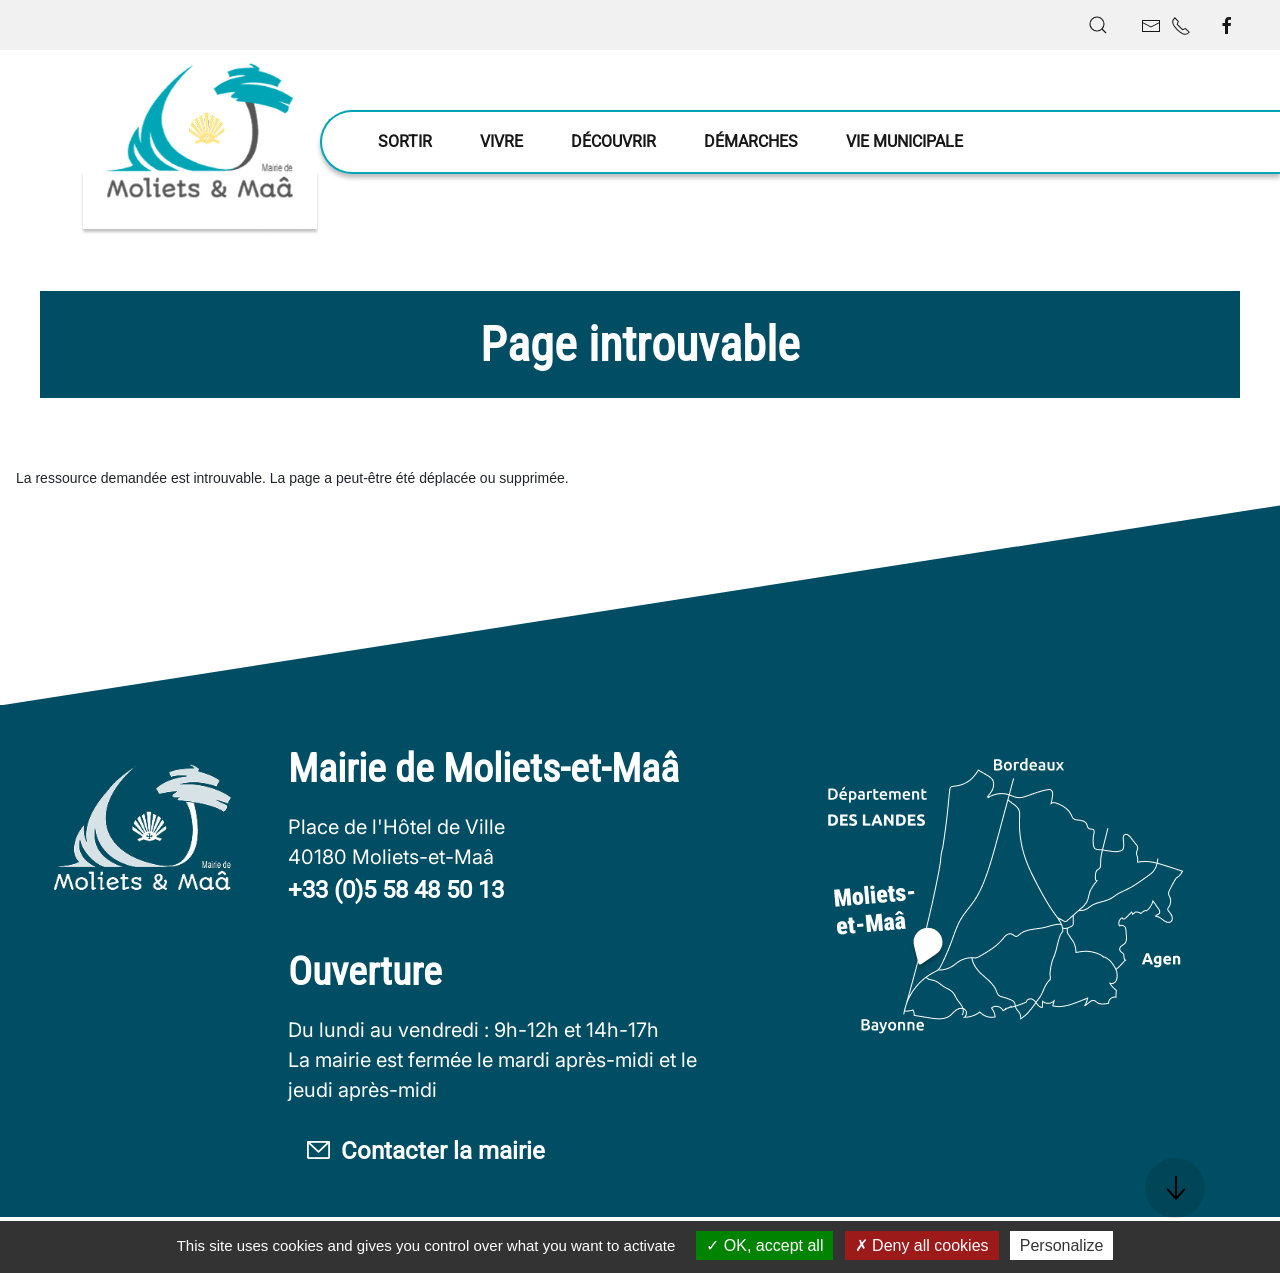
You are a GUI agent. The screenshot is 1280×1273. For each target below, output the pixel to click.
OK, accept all (764, 1245)
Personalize (1062, 1245)
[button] (1098, 25)
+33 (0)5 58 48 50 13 (396, 890)
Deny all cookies (922, 1245)
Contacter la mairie (424, 1151)
